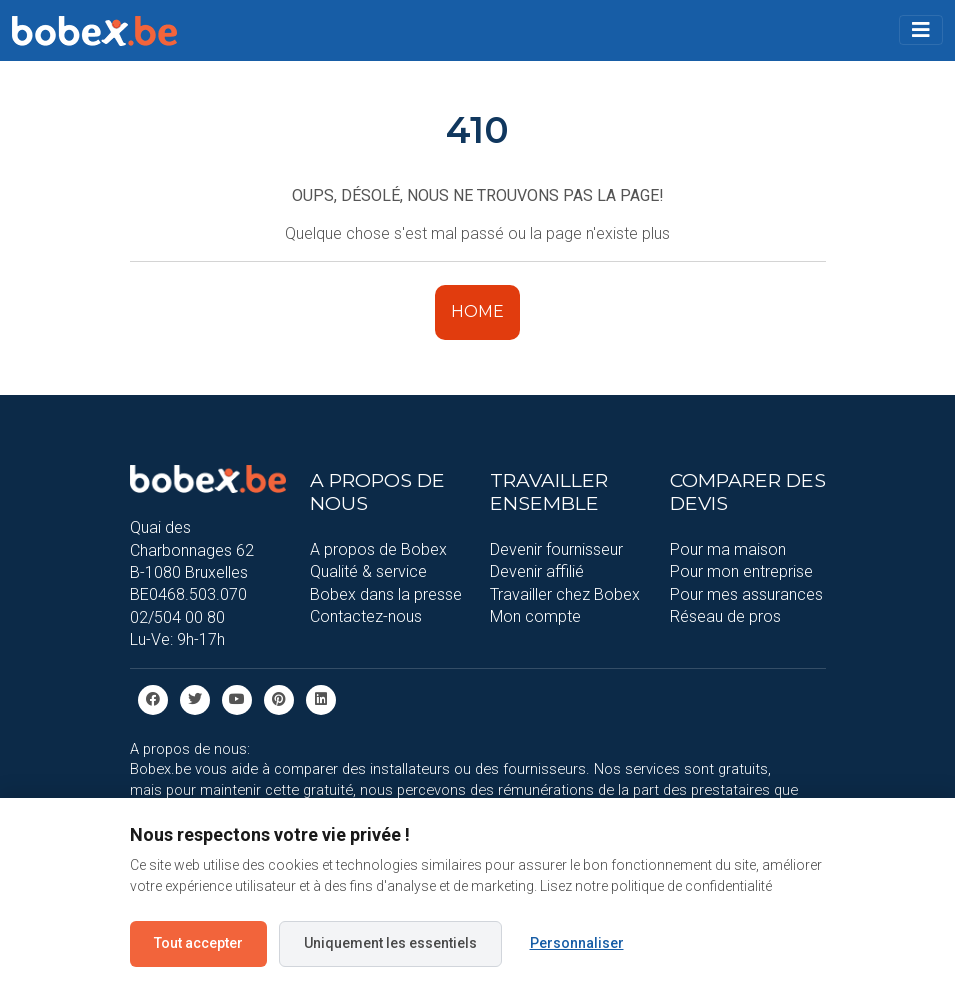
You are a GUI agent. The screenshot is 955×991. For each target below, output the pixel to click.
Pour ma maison (728, 549)
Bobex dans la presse (386, 594)
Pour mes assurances (746, 594)
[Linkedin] (321, 698)
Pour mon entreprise (741, 571)
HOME (477, 311)
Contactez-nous (366, 616)
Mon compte (535, 616)
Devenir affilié (537, 571)
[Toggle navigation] (921, 30)
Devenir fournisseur (556, 549)
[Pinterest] (279, 698)
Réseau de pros (725, 616)
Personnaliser (577, 943)
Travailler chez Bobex (565, 594)
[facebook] (153, 698)
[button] (921, 30)
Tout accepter (198, 943)
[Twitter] (195, 698)
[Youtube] (237, 698)
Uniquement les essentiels (390, 943)
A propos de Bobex (378, 549)
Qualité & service (368, 571)
